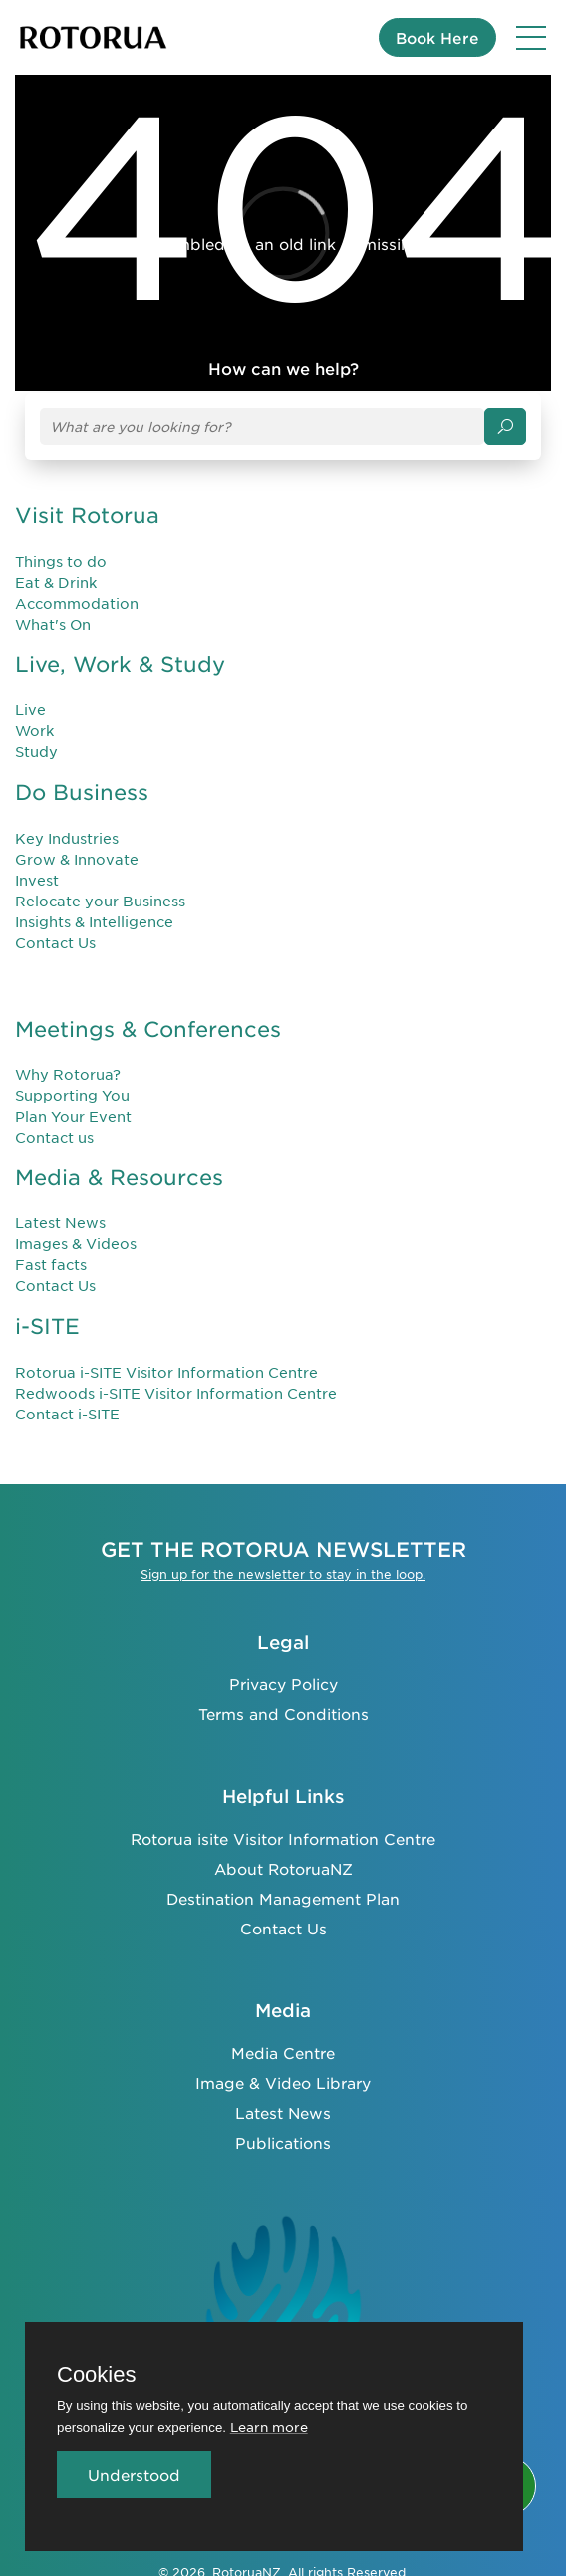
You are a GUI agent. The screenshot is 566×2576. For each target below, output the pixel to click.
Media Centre (283, 2052)
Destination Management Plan (283, 1898)
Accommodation (77, 603)
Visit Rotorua (87, 514)
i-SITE (47, 1325)
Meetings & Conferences (148, 1028)
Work (34, 730)
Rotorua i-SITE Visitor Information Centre (166, 1372)
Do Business (81, 791)
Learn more (269, 2426)
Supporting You (72, 1095)
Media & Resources (119, 1176)
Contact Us (55, 942)
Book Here (437, 37)
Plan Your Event (73, 1116)
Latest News (60, 1222)
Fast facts (51, 1264)
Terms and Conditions (283, 1713)
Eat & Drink (56, 582)
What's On (53, 624)
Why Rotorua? (68, 1074)
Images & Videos (76, 1243)
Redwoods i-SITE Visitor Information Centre (176, 1393)
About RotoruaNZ (283, 1868)
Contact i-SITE (67, 1413)
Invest (37, 880)
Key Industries (67, 838)
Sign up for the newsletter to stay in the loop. (283, 1574)
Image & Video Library (283, 2082)
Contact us (54, 1137)
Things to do (61, 561)
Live (30, 709)
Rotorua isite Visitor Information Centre (283, 1838)
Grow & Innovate (77, 859)
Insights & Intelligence (94, 921)
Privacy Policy (283, 1683)
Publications (283, 2142)
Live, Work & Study (120, 663)
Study (36, 751)
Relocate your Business (100, 900)
